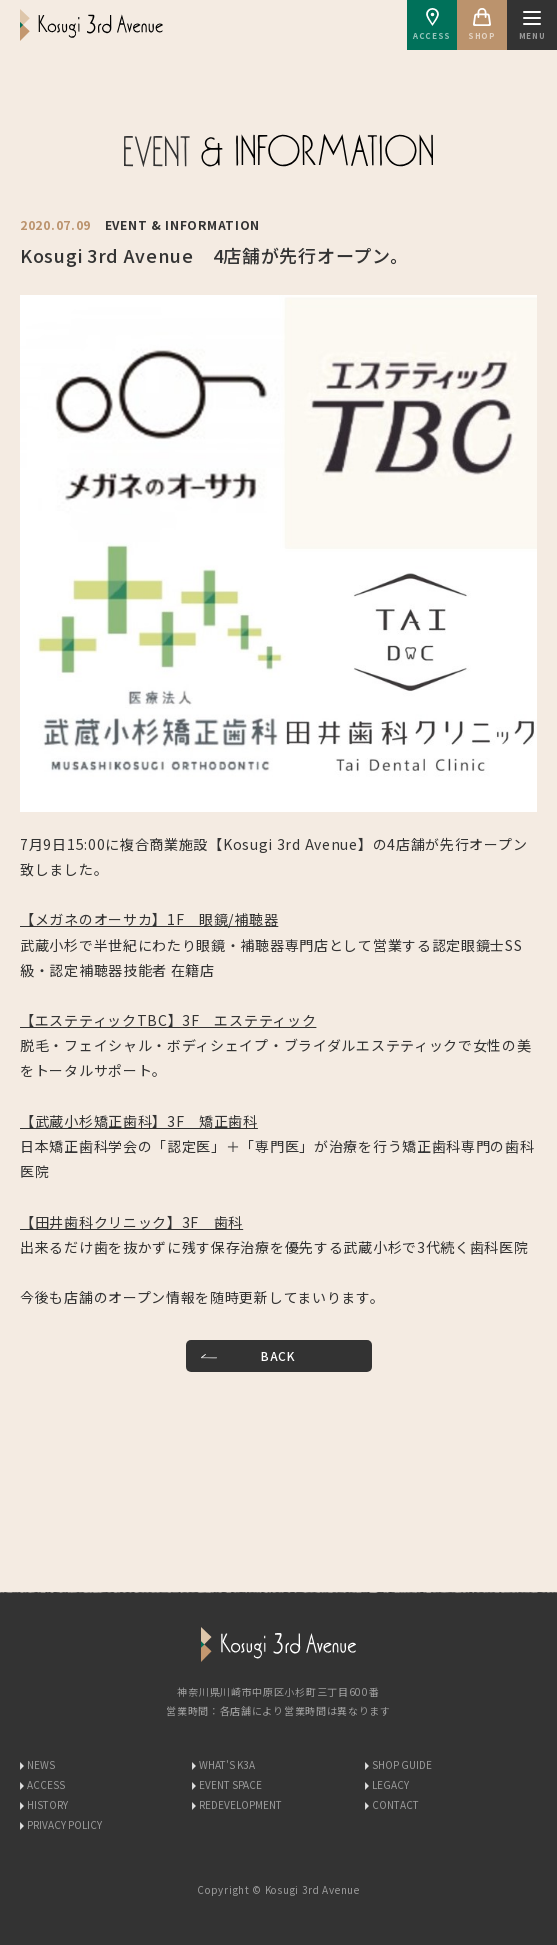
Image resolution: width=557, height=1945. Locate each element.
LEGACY (390, 1784)
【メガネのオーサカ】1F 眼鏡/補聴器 (149, 919)
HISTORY (47, 1804)
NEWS (41, 1764)
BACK (278, 1355)
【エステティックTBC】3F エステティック (168, 1020)
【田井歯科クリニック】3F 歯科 (131, 1222)
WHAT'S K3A (227, 1764)
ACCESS (432, 24)
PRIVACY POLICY (64, 1824)
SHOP (482, 24)
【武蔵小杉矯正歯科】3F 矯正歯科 (139, 1121)
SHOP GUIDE (402, 1764)
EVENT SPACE (230, 1784)
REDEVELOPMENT (240, 1804)
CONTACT (395, 1804)
